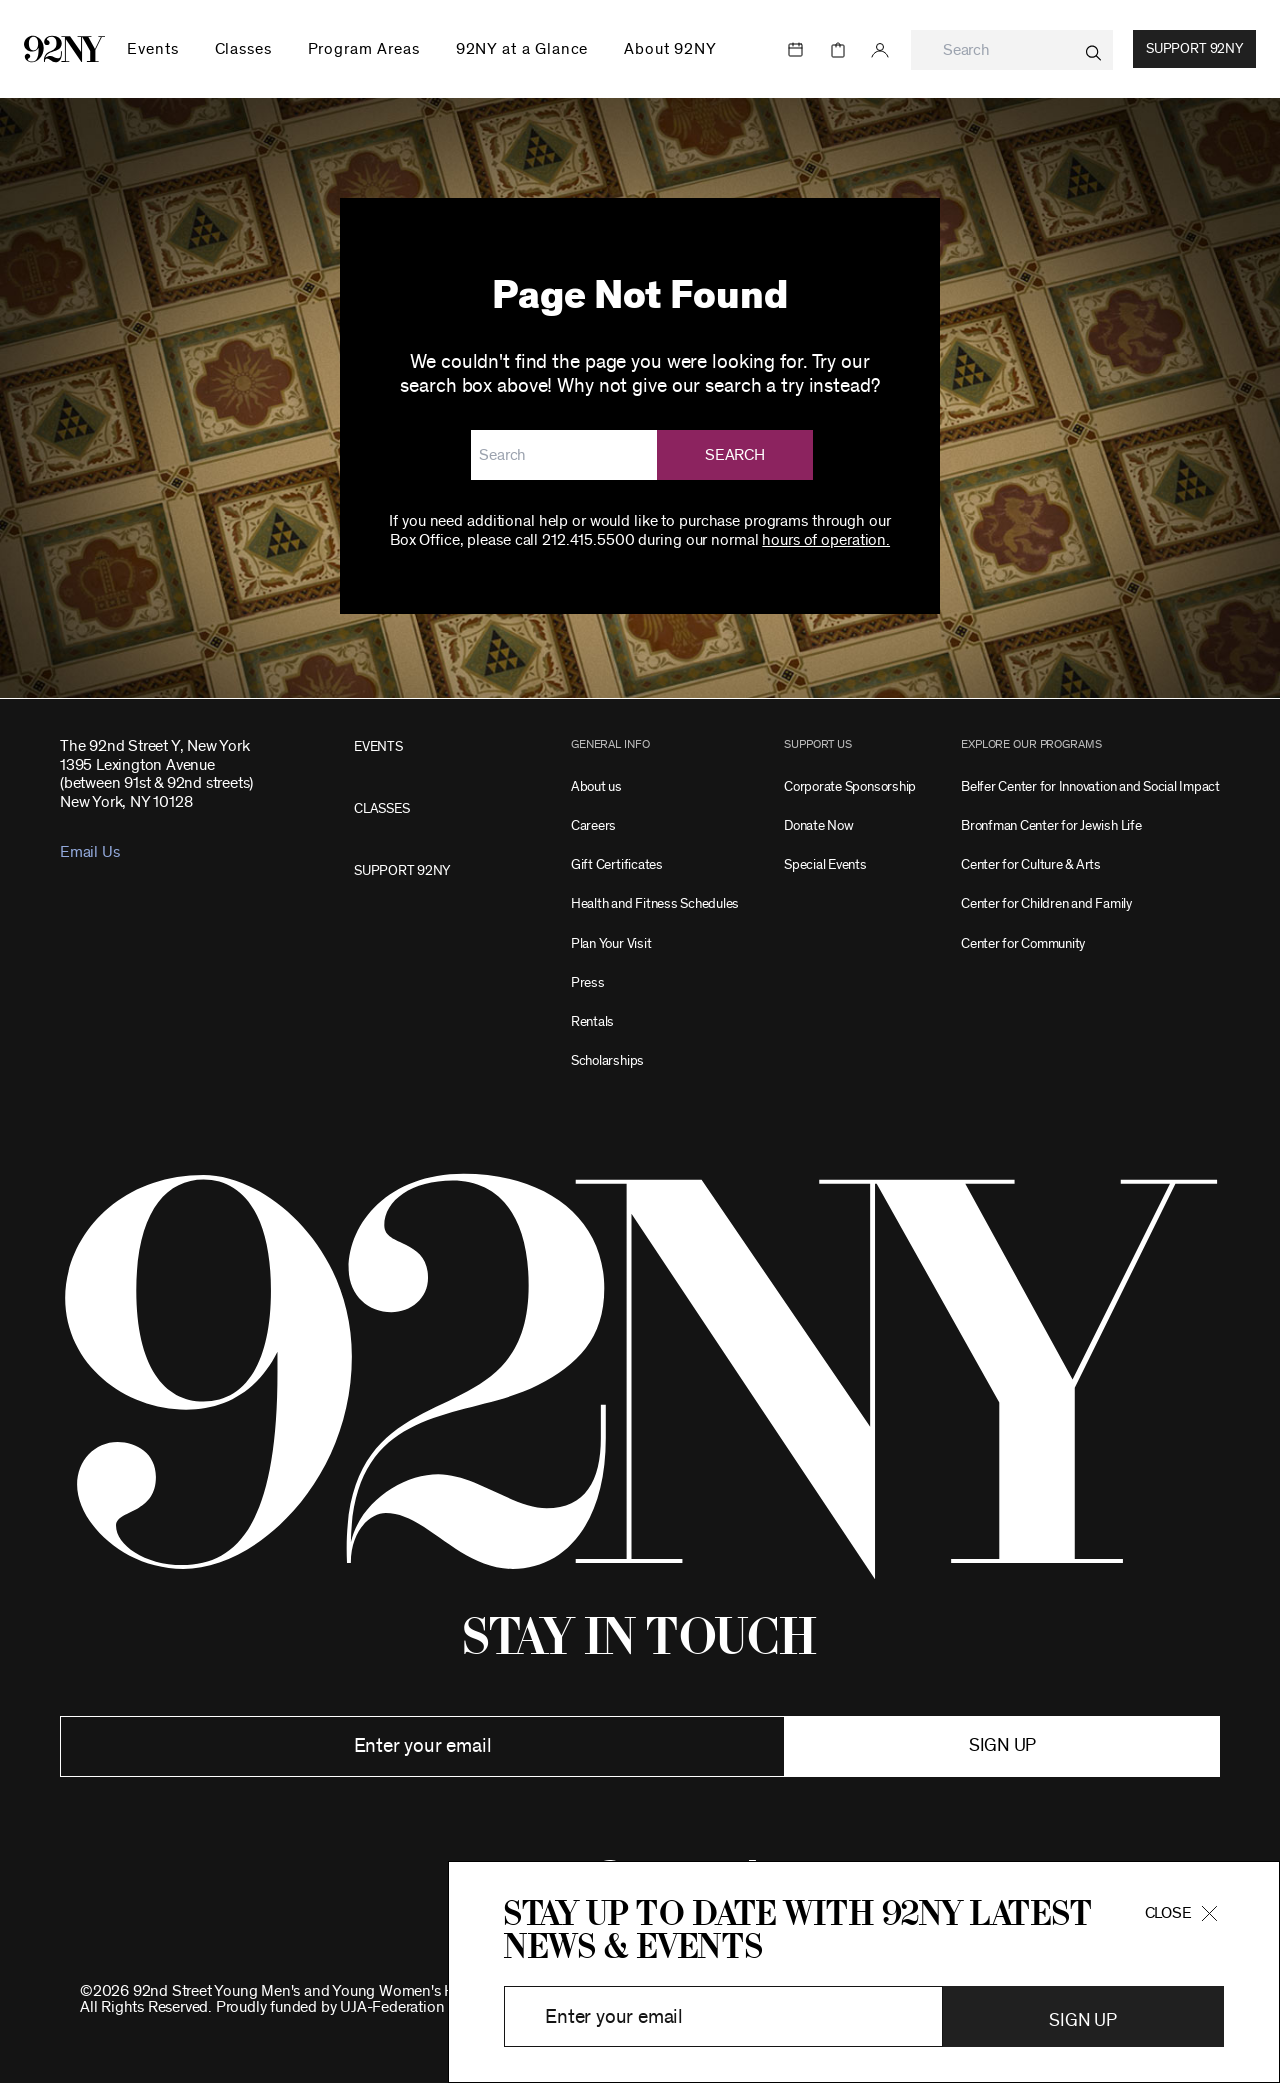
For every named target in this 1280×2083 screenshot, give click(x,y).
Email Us (89, 852)
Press (588, 982)
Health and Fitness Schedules (655, 903)
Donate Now (819, 825)
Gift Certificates (617, 864)
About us (596, 786)
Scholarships (607, 1060)
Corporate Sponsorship (850, 786)
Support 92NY (1194, 49)
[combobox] (1012, 50)
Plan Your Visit (611, 943)
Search (735, 455)
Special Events (825, 864)
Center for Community (1023, 943)
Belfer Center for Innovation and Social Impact (1090, 786)
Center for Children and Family (1046, 903)
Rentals (592, 1021)
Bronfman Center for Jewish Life (1051, 825)
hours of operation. (826, 540)
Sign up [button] (1002, 1746)
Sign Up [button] (1082, 2021)
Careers (593, 825)
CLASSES (381, 808)
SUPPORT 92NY (402, 870)
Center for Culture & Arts (1031, 864)
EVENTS (378, 746)
